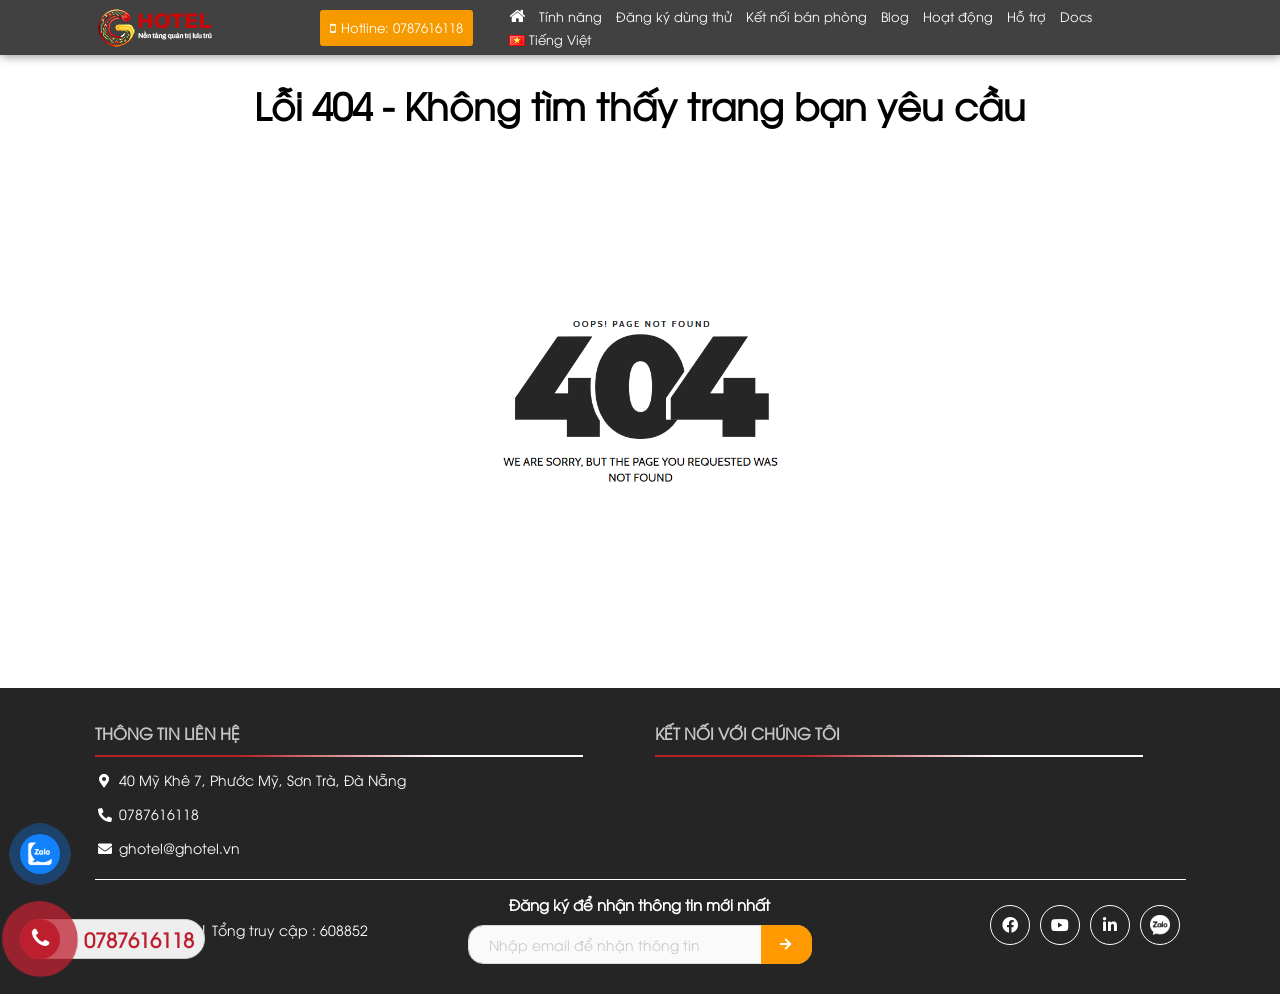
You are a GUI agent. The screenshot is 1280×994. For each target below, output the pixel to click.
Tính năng (570, 16)
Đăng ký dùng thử (674, 16)
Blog (895, 16)
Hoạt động (958, 16)
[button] (396, 28)
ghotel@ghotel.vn (167, 847)
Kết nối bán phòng (806, 16)
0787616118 (147, 813)
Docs (1076, 16)
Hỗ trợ (1026, 16)
